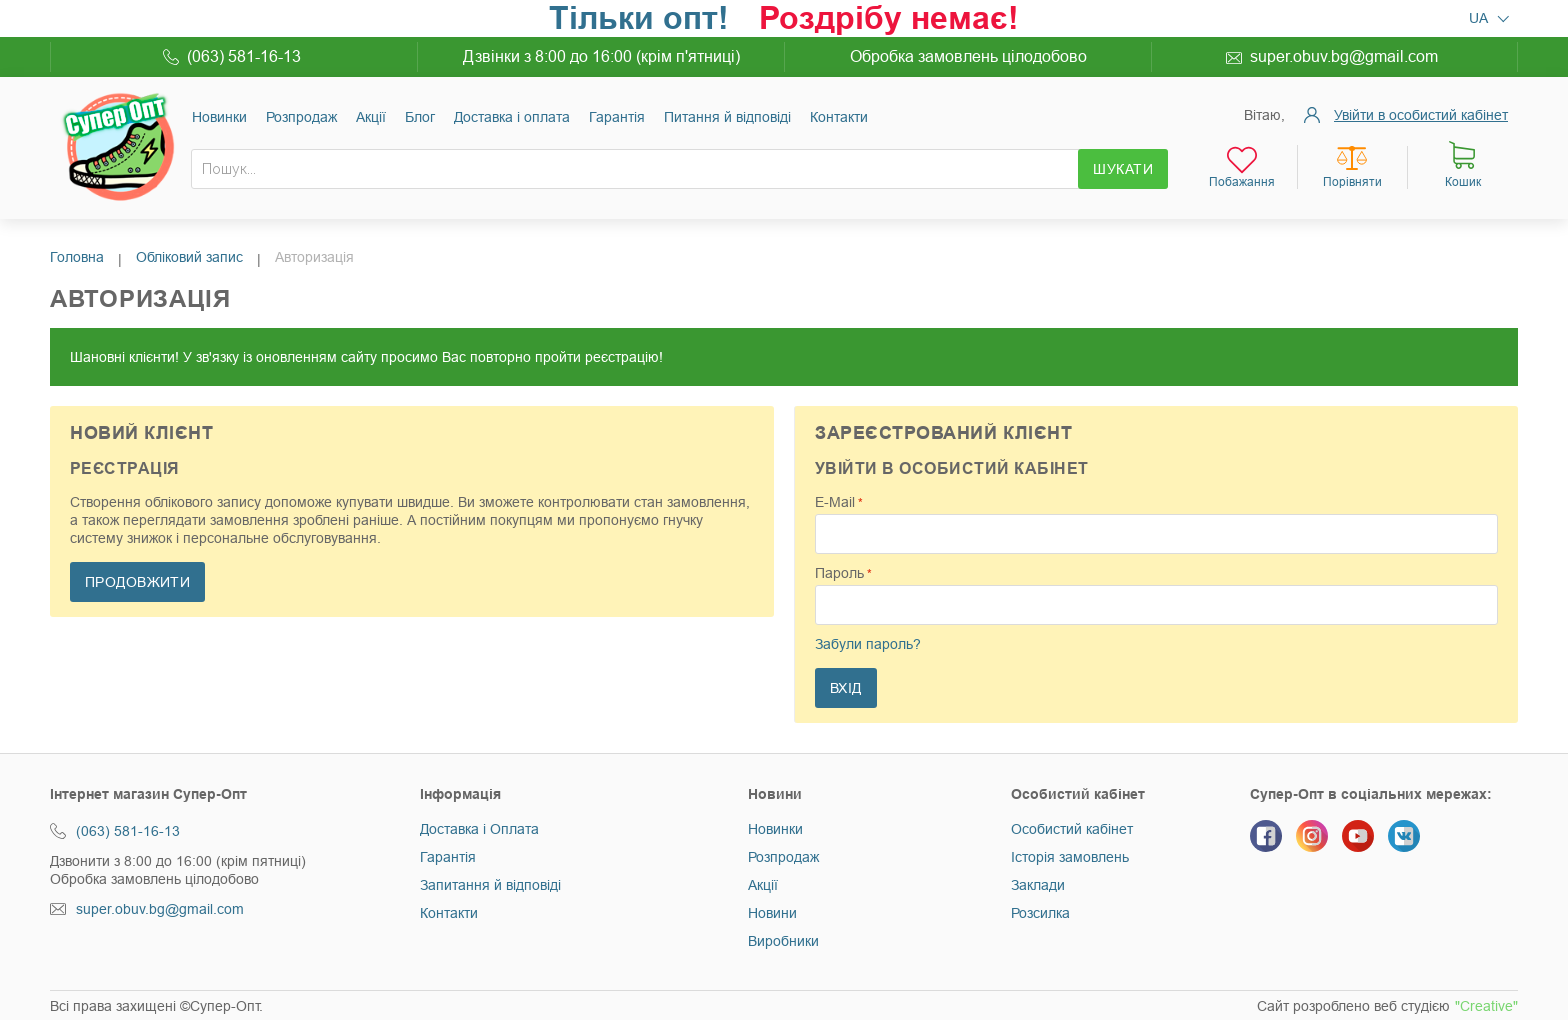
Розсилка (1040, 913)
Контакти (839, 117)
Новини (772, 913)
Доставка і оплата (512, 117)
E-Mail (835, 502)
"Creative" (1486, 1006)
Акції (371, 117)
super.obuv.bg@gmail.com (1344, 56)
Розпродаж (301, 117)
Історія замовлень (1070, 857)
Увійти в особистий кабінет (1421, 115)
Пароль (839, 573)
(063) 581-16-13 (244, 56)
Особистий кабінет (1072, 829)
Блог (420, 117)
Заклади (1038, 885)
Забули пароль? (868, 644)
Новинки (219, 117)
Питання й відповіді (727, 117)
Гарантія (617, 117)
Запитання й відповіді (490, 885)
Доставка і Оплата (479, 829)
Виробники (783, 941)
